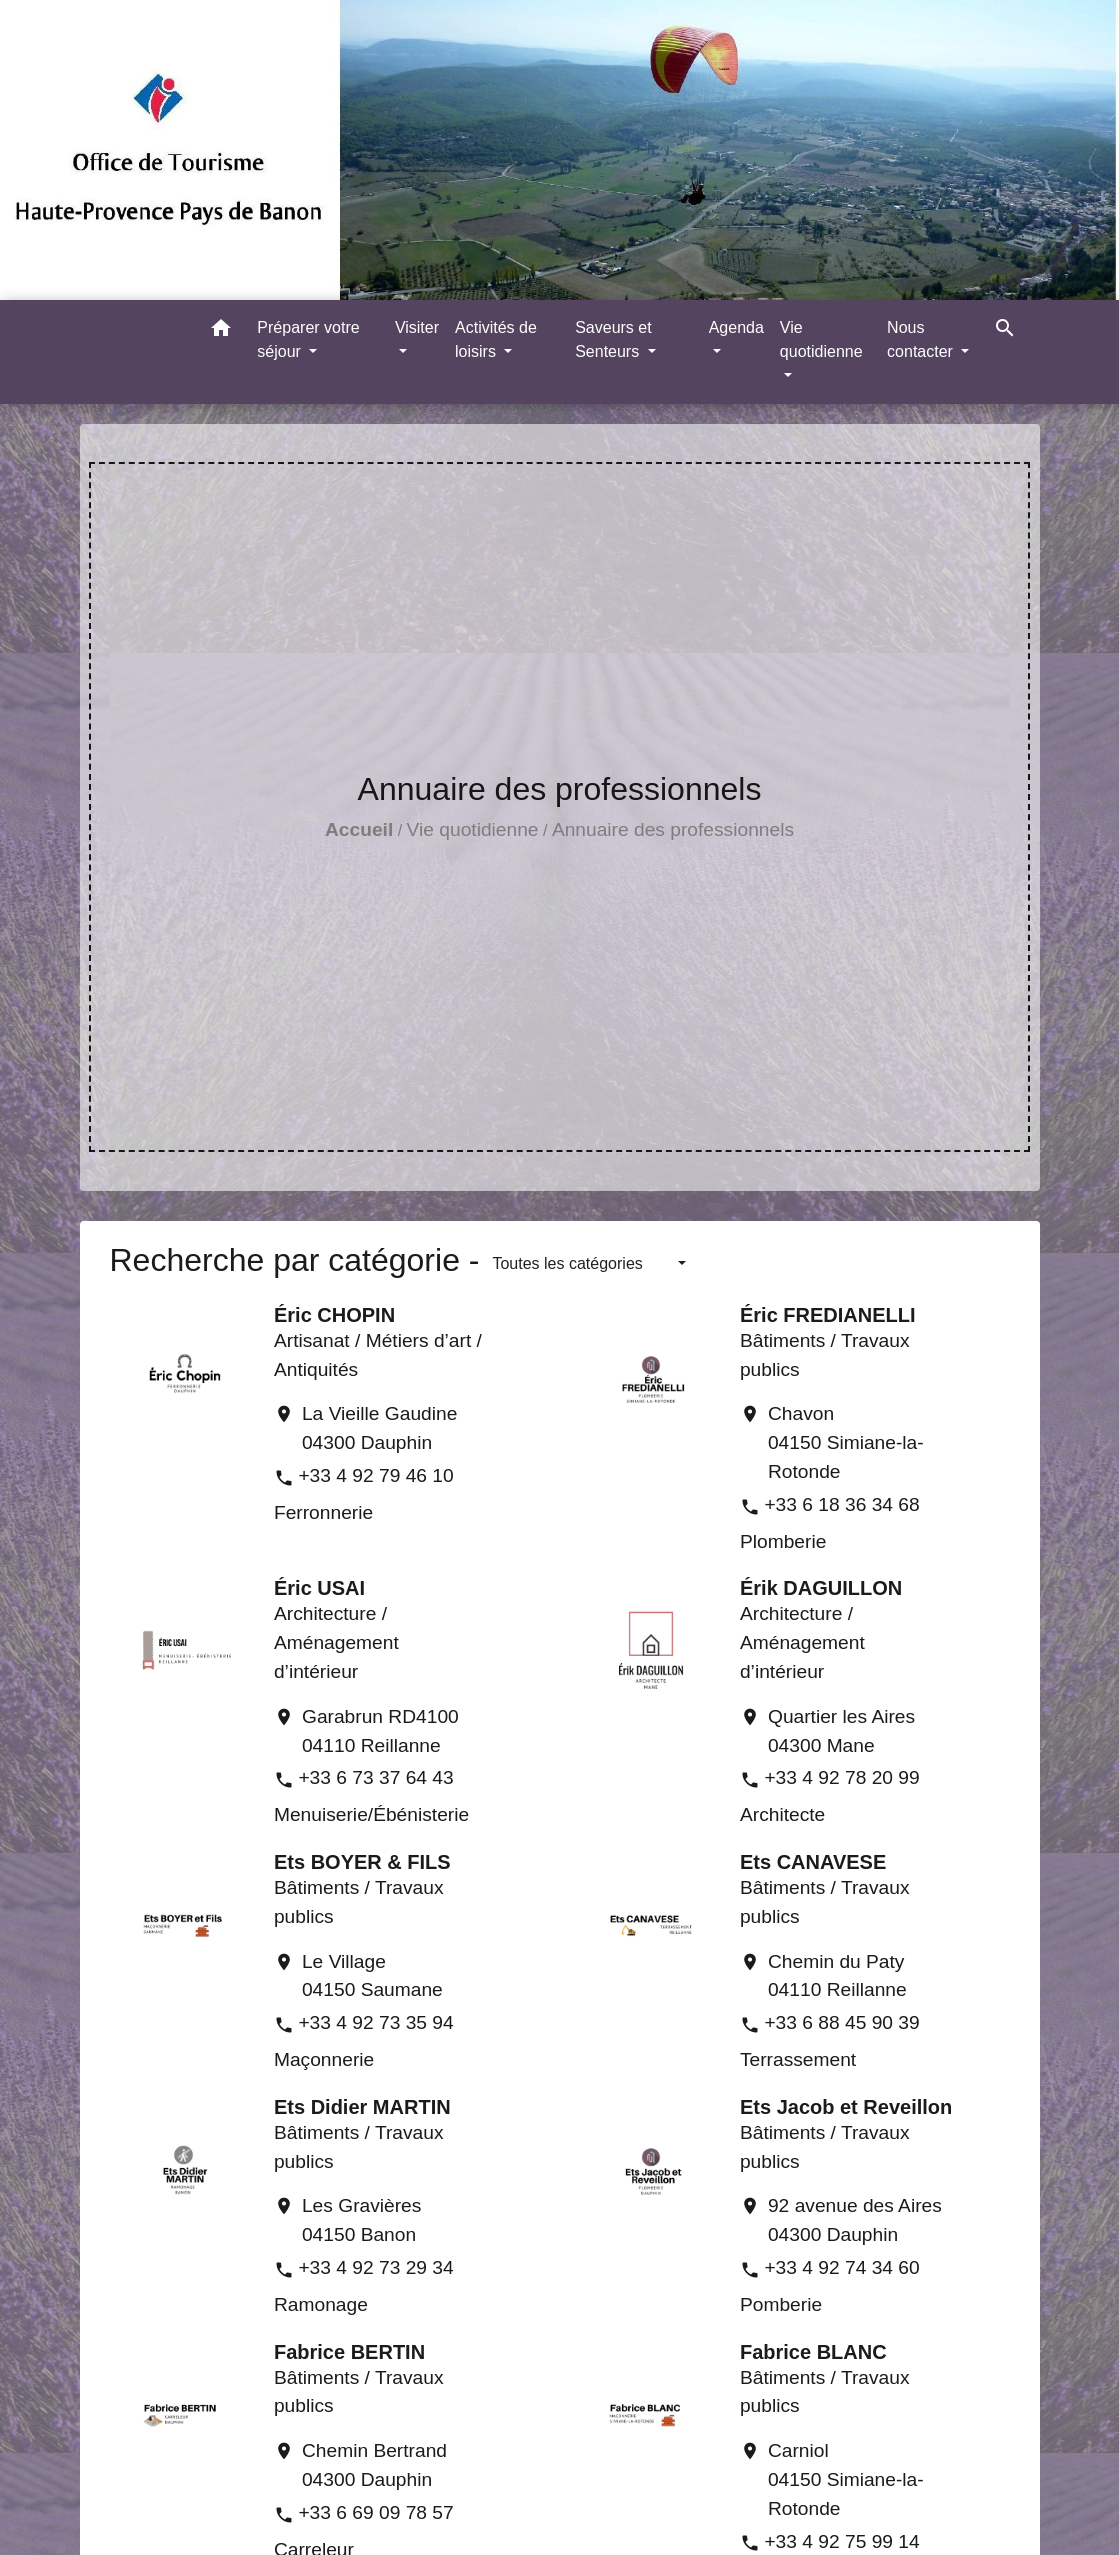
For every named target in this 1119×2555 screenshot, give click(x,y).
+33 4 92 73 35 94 (375, 2022)
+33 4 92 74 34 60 (841, 2267)
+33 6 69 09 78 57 (375, 2512)
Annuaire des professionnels (673, 829)
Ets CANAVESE (813, 1862)
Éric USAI (319, 1588)
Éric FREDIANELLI (828, 1315)
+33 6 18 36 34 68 (841, 1504)
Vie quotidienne (473, 829)
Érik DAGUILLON (821, 1588)
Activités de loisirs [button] (496, 339)
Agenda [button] (736, 327)
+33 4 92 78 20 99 (841, 1777)
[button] (221, 331)
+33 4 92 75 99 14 (841, 2541)
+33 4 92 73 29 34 (375, 2267)
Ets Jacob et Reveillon (846, 2107)
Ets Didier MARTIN (362, 2107)
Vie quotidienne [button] (821, 339)
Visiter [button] (417, 327)
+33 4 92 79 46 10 (375, 1475)
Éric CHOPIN (334, 1315)
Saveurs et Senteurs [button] (613, 339)
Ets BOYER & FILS (362, 1862)
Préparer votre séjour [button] (308, 339)
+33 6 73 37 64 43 (375, 1777)
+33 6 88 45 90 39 (841, 2022)
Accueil (359, 829)
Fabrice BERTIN (349, 2352)
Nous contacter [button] (922, 339)
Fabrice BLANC (813, 2352)
